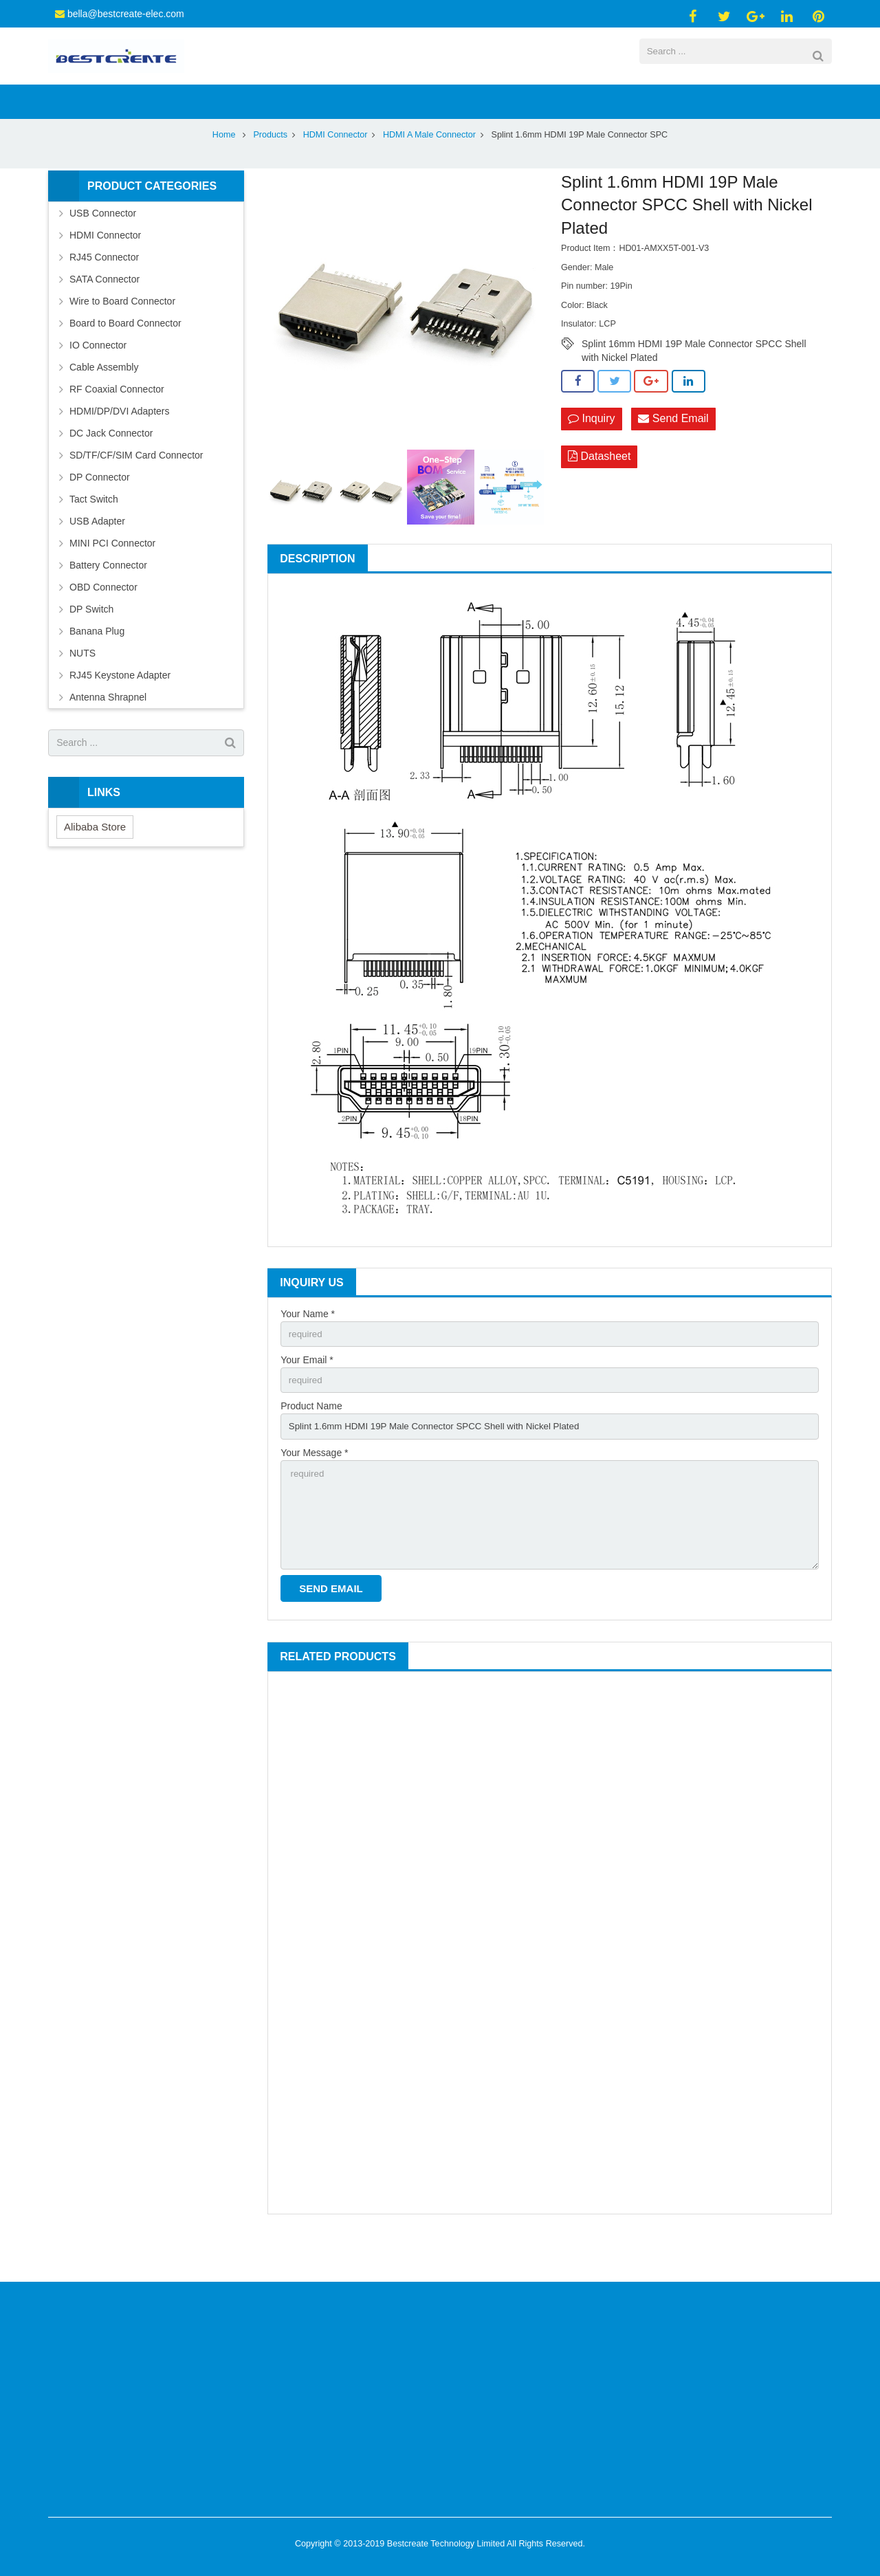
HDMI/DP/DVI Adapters (119, 444)
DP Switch (91, 642)
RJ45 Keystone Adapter (119, 708)
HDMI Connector (335, 168)
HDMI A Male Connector (429, 168)
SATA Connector (104, 312)
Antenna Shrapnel (107, 730)
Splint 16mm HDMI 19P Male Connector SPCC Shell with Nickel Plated (694, 378)
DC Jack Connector (111, 466)
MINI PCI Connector (112, 576)
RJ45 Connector (104, 290)
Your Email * (306, 1394)
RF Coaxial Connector (116, 422)
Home (224, 168)
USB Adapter (97, 554)
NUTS (82, 686)
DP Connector (99, 510)
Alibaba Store (95, 860)
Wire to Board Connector (122, 334)
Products (270, 168)
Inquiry (591, 453)
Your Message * (314, 1489)
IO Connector (97, 378)
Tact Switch (93, 532)
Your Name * (307, 1346)
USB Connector (102, 246)
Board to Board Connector (125, 356)
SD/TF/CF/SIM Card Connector (136, 488)
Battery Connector (108, 598)
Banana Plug (96, 664)
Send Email (673, 453)
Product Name (311, 1442)
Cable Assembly (103, 400)
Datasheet (599, 491)
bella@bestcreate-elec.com (125, 13)
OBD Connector (103, 620)
